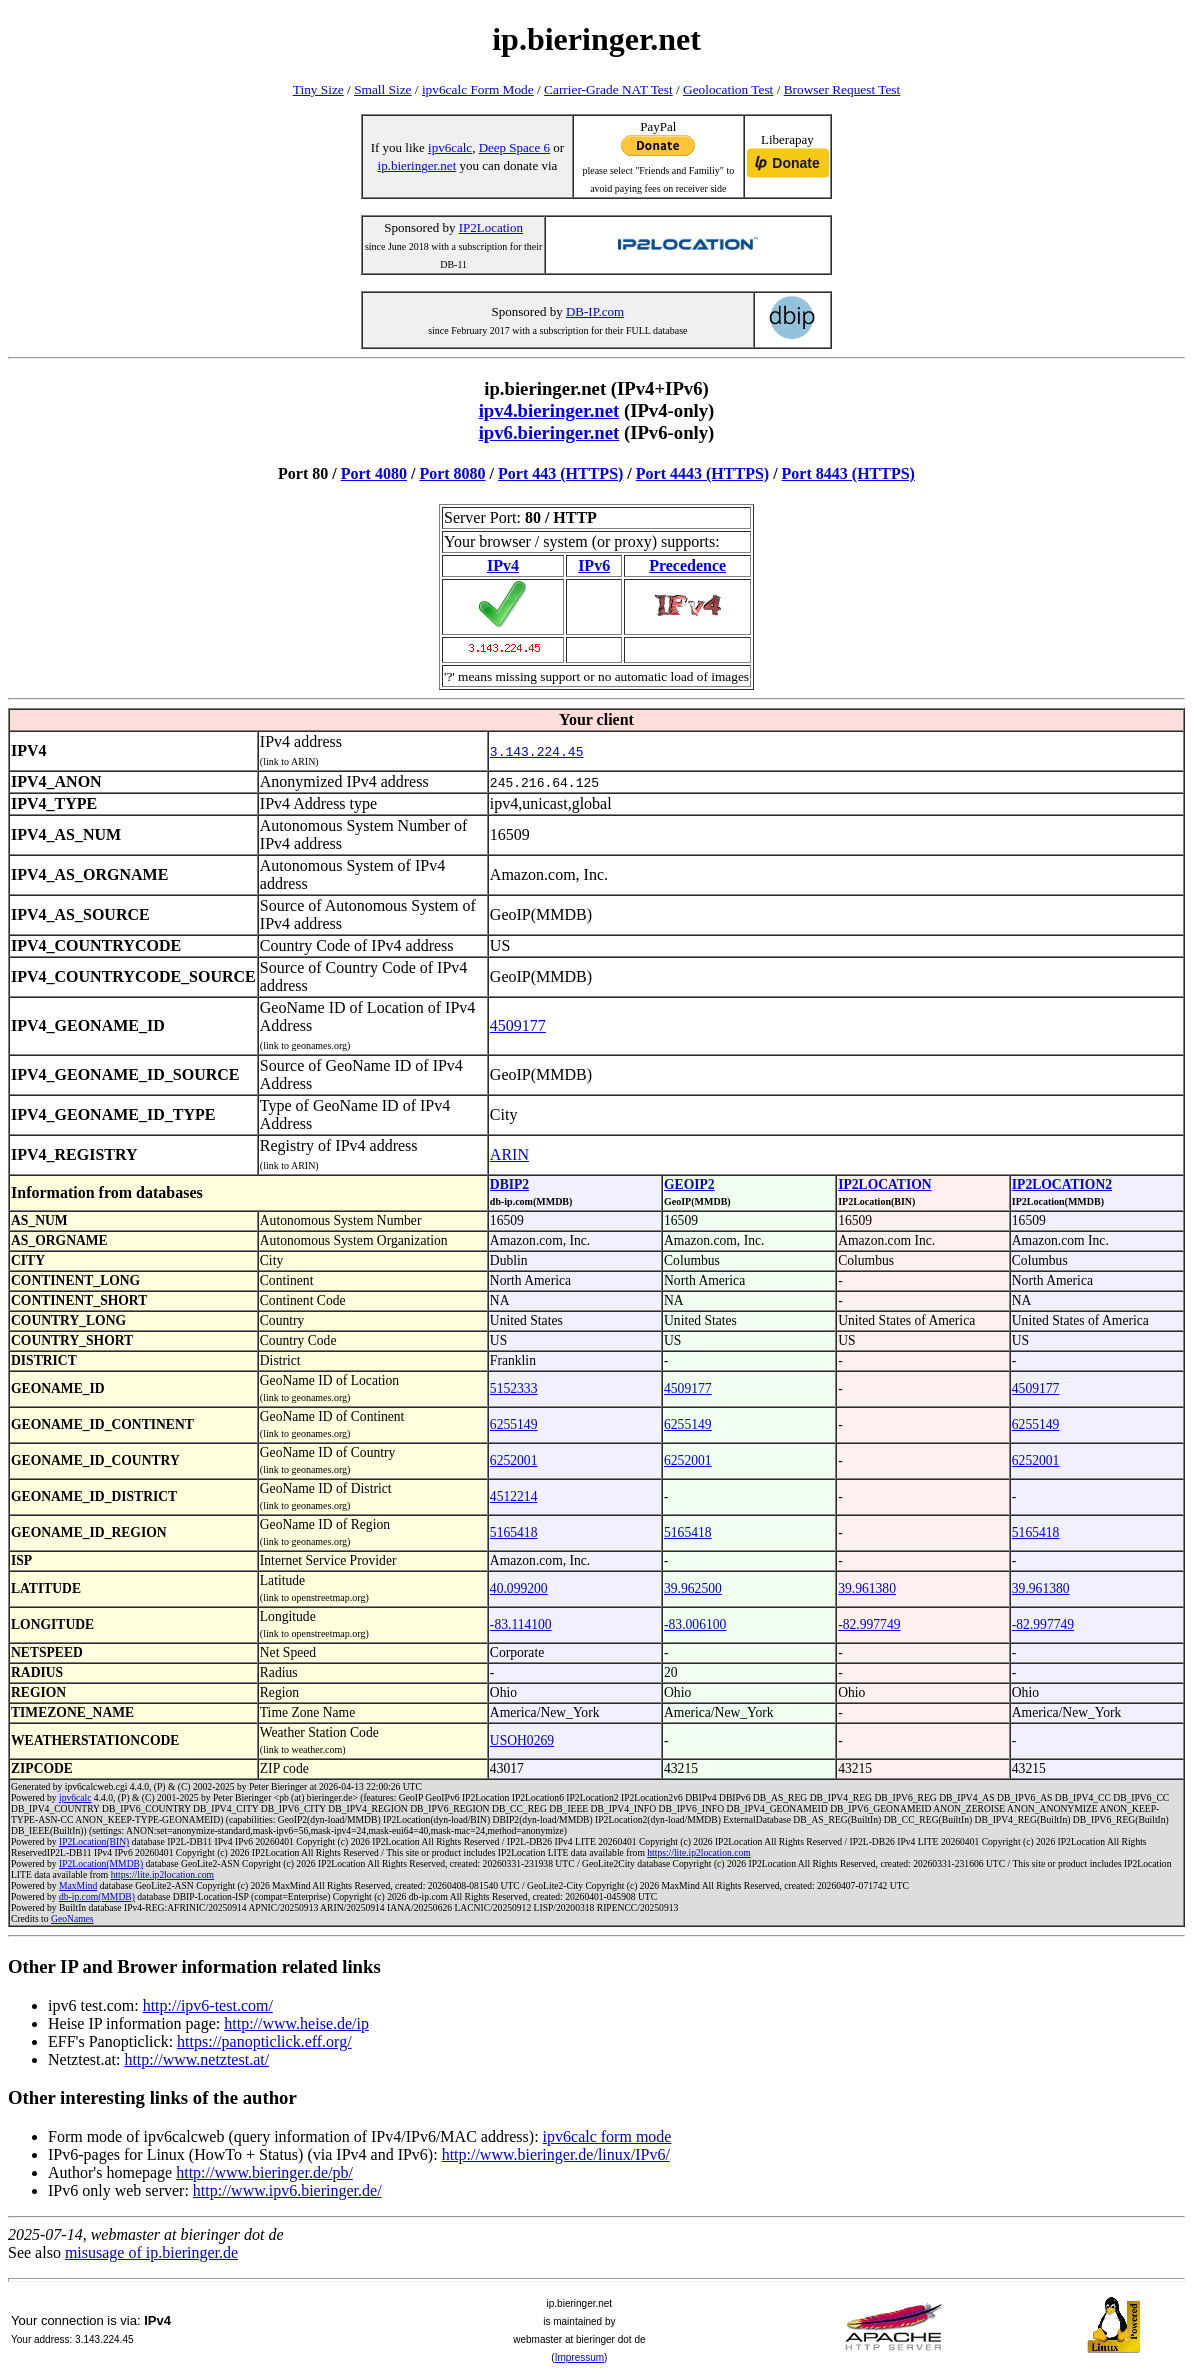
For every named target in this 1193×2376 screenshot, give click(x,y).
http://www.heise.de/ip (296, 2023)
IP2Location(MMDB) (101, 1863)
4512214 (514, 1496)
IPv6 (594, 565)
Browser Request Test (842, 89)
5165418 (514, 1532)
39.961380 (867, 1588)
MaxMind (78, 1885)
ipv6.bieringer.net (549, 432)
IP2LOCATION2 (1062, 1184)
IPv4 (503, 565)
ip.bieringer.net (417, 165)
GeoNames (72, 1918)
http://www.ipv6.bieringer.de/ (287, 2190)
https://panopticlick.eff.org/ (264, 2041)
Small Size (382, 89)
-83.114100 (521, 1624)
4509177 (518, 1025)
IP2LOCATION (884, 1184)
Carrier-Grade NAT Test (608, 89)
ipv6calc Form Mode (478, 89)
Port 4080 (374, 473)
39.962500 (693, 1588)
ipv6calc (450, 147)
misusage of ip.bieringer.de (151, 2252)
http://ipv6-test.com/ (208, 2005)
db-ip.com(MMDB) (97, 1896)
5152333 (514, 1388)
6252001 (514, 1460)
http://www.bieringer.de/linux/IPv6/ (556, 2154)
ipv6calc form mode (607, 2136)
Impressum (579, 2357)
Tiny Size (318, 89)
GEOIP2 (689, 1184)
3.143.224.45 (537, 751)
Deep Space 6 (514, 147)
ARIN (509, 1154)
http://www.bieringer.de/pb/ (264, 2172)
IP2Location (491, 227)
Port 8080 (452, 473)
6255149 (514, 1424)
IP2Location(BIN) (94, 1841)
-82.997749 (869, 1624)
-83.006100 (695, 1624)
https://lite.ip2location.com (698, 1852)
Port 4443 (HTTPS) (702, 473)
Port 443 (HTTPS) (560, 473)
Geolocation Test (728, 89)
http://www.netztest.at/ (196, 2059)
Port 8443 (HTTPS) (848, 473)
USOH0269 (522, 1740)
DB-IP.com (595, 311)
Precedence (687, 565)
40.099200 (519, 1588)
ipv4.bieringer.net (549, 410)
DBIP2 (509, 1184)
